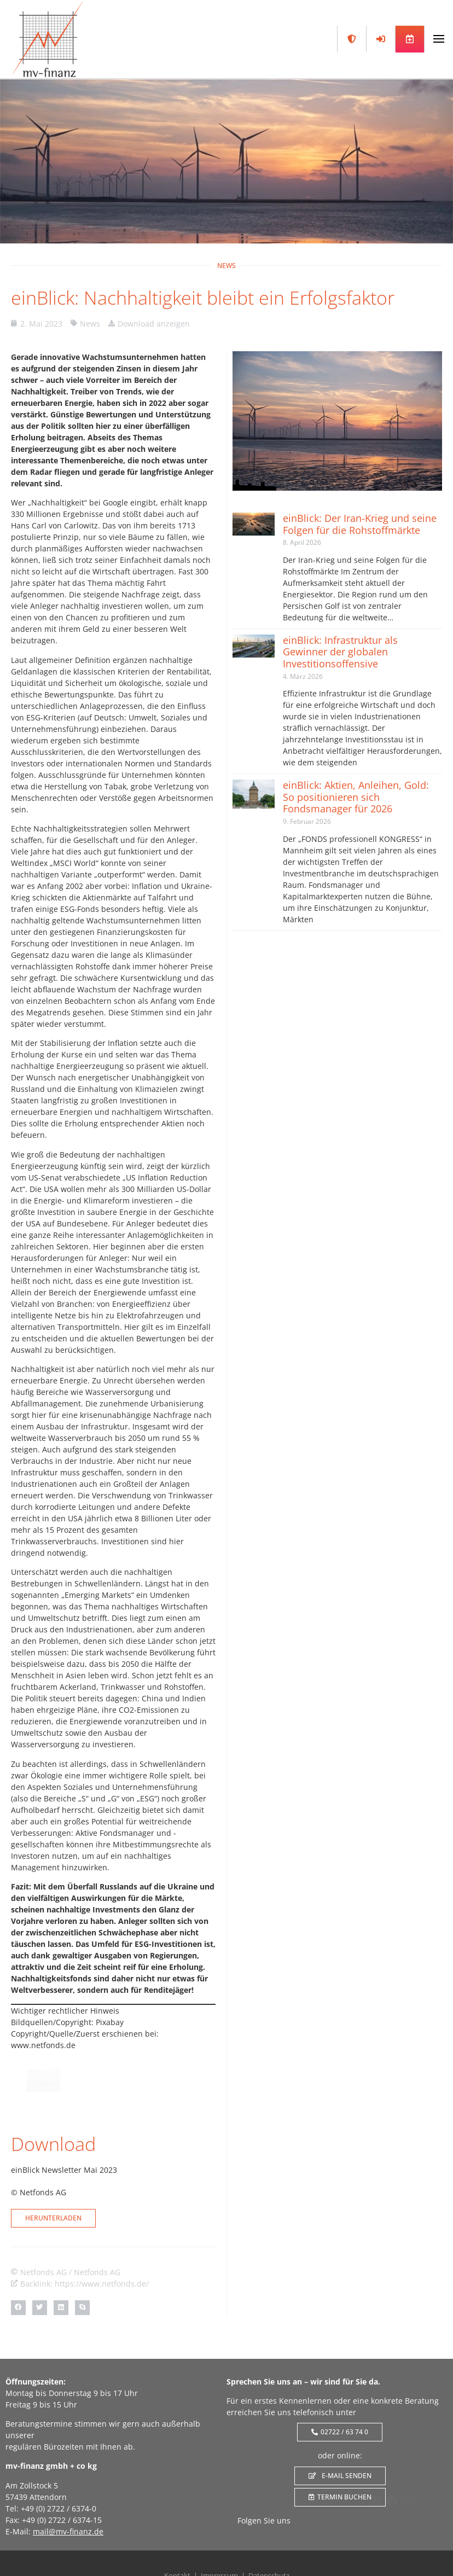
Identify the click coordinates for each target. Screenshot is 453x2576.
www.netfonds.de (43, 2045)
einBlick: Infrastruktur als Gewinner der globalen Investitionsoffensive (340, 651)
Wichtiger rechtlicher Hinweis (65, 2010)
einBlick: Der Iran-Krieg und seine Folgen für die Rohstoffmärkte (360, 524)
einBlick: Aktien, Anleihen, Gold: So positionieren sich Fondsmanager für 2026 (356, 796)
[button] (18, 2307)
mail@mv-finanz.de (68, 2531)
